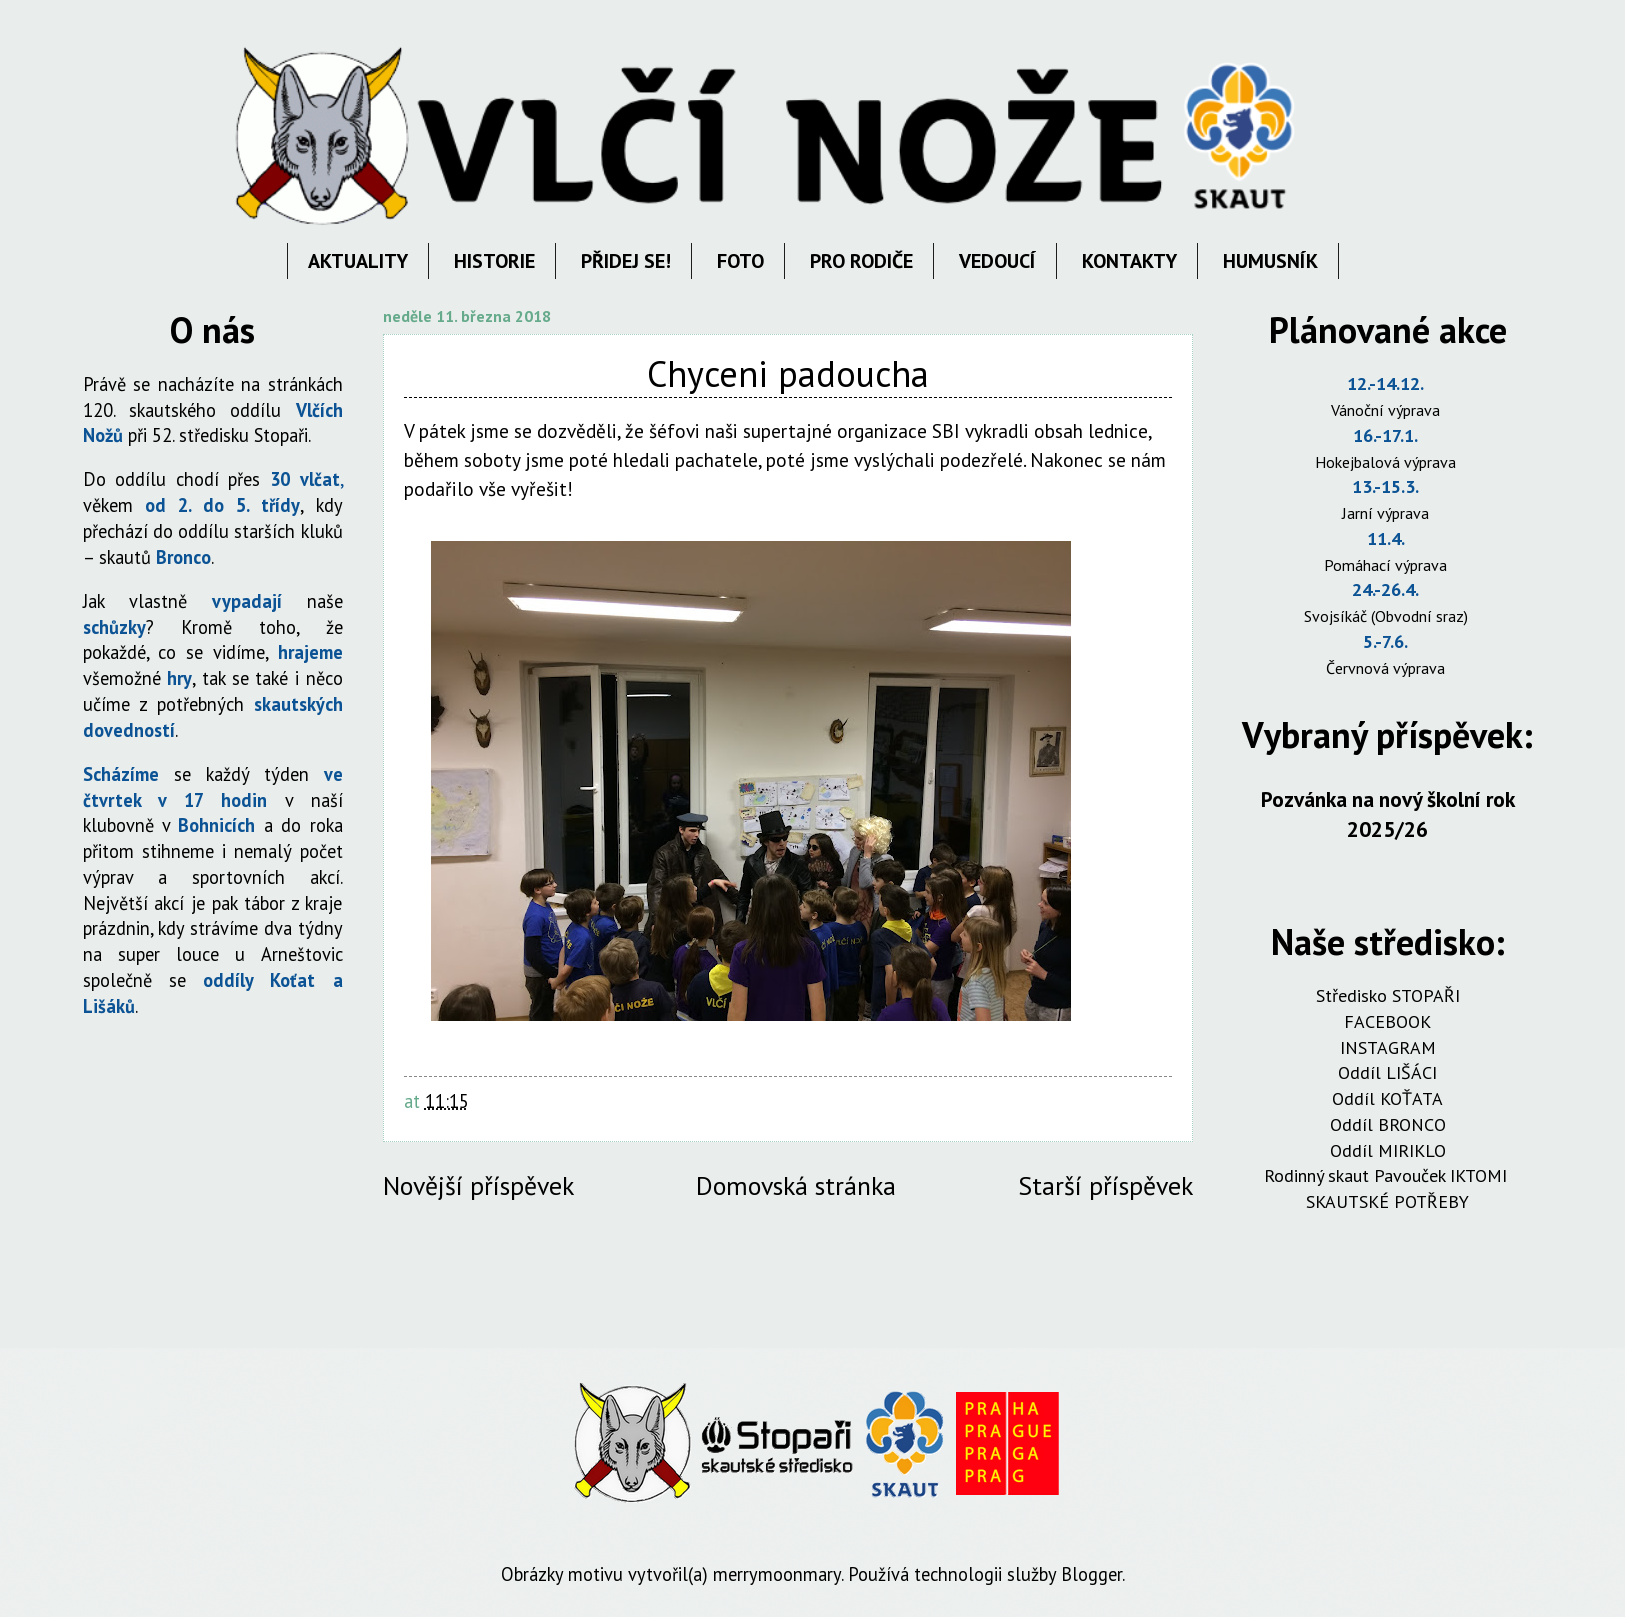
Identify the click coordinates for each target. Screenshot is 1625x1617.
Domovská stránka (796, 1185)
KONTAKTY (1129, 261)
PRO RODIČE (861, 261)
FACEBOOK (1387, 1021)
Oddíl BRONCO (1388, 1124)
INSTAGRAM (1388, 1047)
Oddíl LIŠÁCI (1387, 1072)
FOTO (740, 261)
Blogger (1091, 1574)
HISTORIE (494, 261)
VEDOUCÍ (997, 261)
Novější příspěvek (478, 1185)
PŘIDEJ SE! (626, 261)
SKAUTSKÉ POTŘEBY (1387, 1201)
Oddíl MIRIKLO (1388, 1150)
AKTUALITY (358, 261)
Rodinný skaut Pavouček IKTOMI (1388, 1175)
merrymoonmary (777, 1574)
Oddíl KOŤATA (1387, 1098)
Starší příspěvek (1105, 1185)
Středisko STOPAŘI (1388, 995)
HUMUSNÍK (1270, 261)
